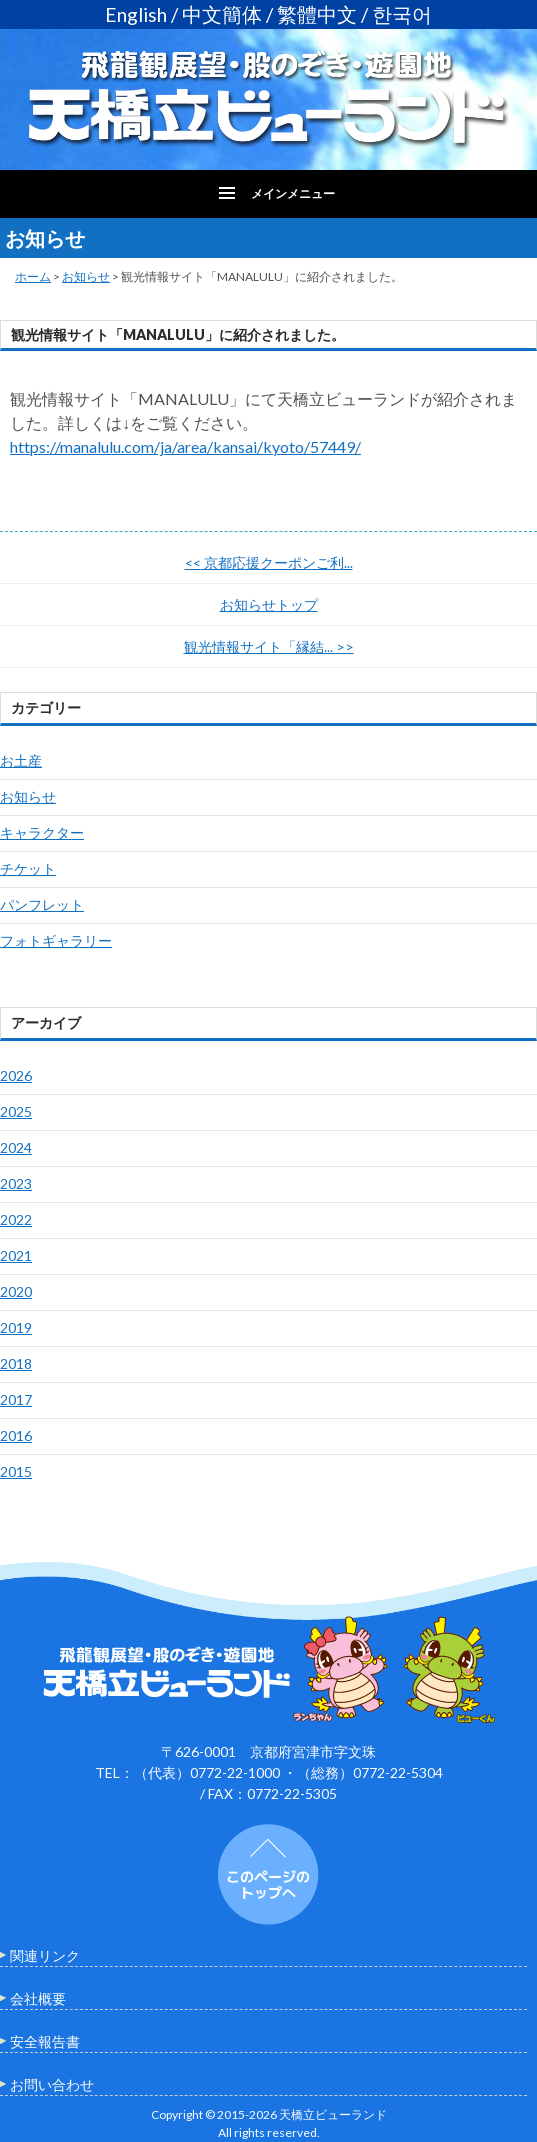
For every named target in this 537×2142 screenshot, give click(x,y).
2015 (16, 1471)
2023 (16, 1183)
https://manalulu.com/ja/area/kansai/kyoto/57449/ (185, 446)
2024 (16, 1147)
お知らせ (86, 276)
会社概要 (38, 1998)
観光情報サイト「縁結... (269, 646)
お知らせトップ (269, 604)
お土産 (21, 760)
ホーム (33, 276)
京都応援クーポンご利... (269, 562)
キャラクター (42, 832)
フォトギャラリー (56, 940)
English (136, 14)
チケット (28, 868)
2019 (16, 1327)
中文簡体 (222, 14)
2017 (16, 1399)
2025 (16, 1111)
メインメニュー (293, 193)
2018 (16, 1363)
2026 (16, 1075)
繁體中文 (317, 14)
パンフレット (42, 904)
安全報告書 (45, 2041)
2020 (16, 1291)
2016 (16, 1435)
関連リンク (45, 1955)
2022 (16, 1219)
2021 (16, 1255)
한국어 (402, 14)
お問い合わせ (52, 2084)
